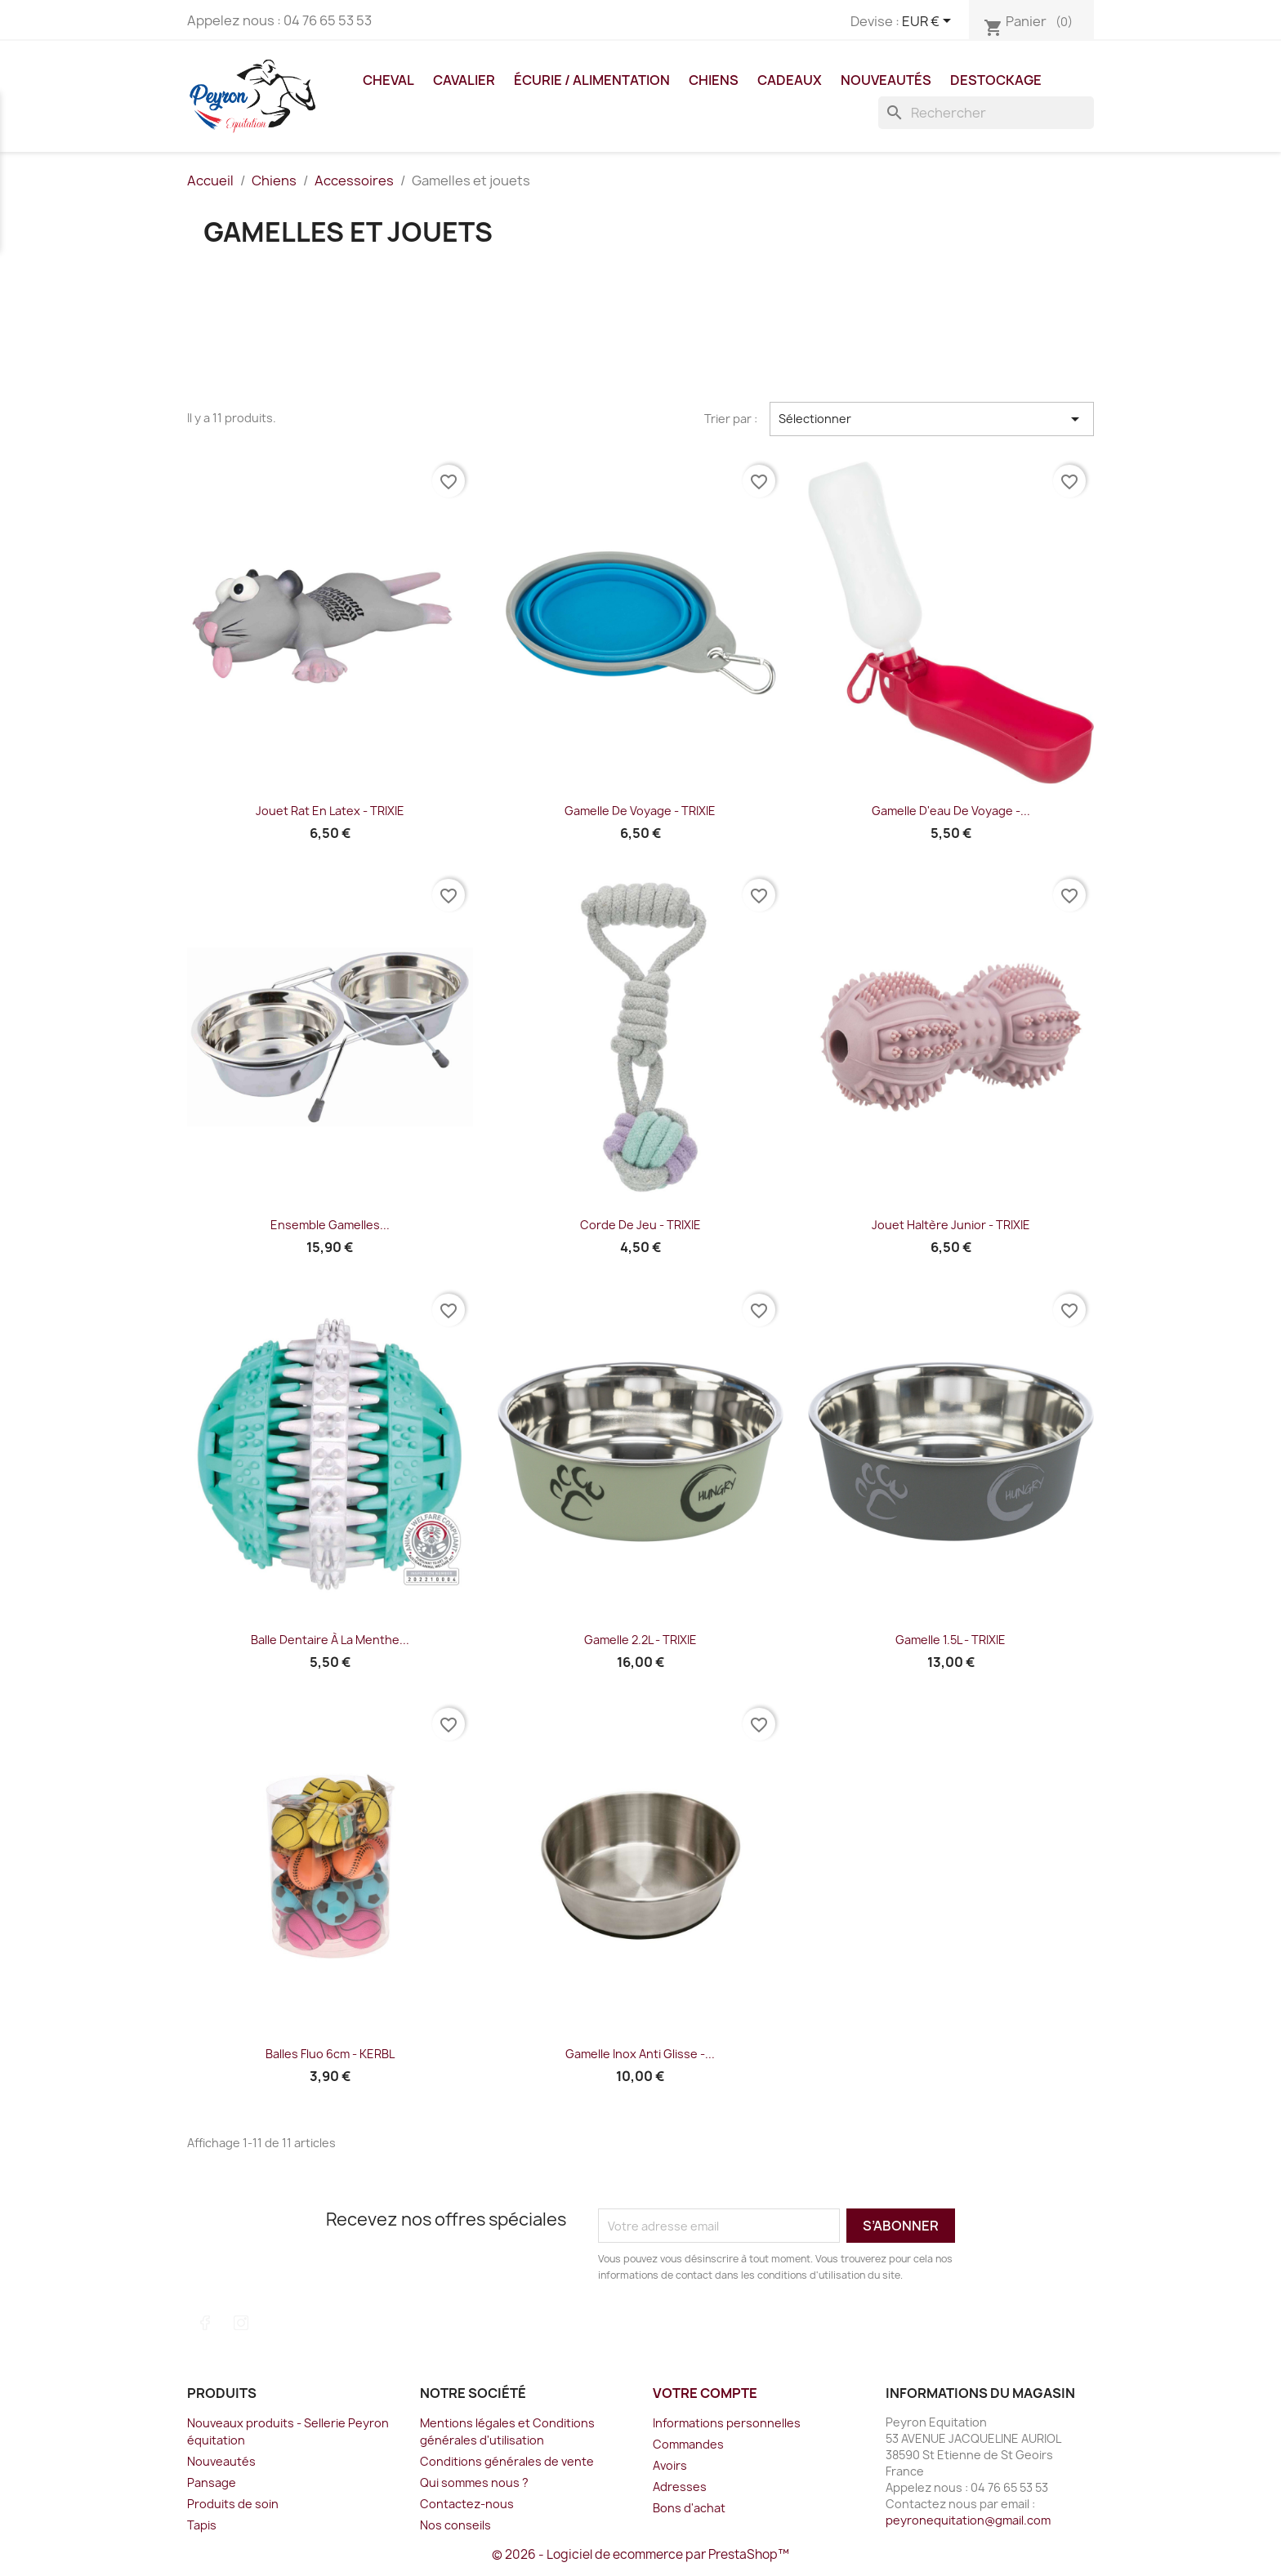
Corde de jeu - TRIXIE (640, 1224)
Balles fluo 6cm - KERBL (330, 2053)
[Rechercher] (986, 112)
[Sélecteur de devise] (929, 22)
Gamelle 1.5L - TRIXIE (950, 1639)
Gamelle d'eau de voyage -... (951, 810)
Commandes (688, 2444)
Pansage (211, 2482)
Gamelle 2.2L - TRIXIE (640, 1639)
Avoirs (670, 2465)
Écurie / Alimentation (592, 80)
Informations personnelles (727, 2423)
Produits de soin (233, 2503)
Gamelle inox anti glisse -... (640, 2053)
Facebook (205, 2322)
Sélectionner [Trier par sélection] (932, 419)
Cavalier (464, 80)
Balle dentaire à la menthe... (330, 1639)
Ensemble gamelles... (330, 1224)
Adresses (680, 2486)
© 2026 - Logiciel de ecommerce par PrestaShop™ (640, 2554)
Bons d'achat (689, 2508)
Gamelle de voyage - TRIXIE (640, 810)
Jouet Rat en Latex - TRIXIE (330, 810)
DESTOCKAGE (996, 80)
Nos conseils (455, 2525)
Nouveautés (886, 80)
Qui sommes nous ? (474, 2482)
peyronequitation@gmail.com (968, 2520)
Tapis (201, 2525)
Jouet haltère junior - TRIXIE (951, 1224)
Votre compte (705, 2393)
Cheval (388, 80)
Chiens (714, 80)
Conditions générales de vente (507, 2461)
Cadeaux (789, 80)
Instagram (241, 2322)
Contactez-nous (467, 2503)
